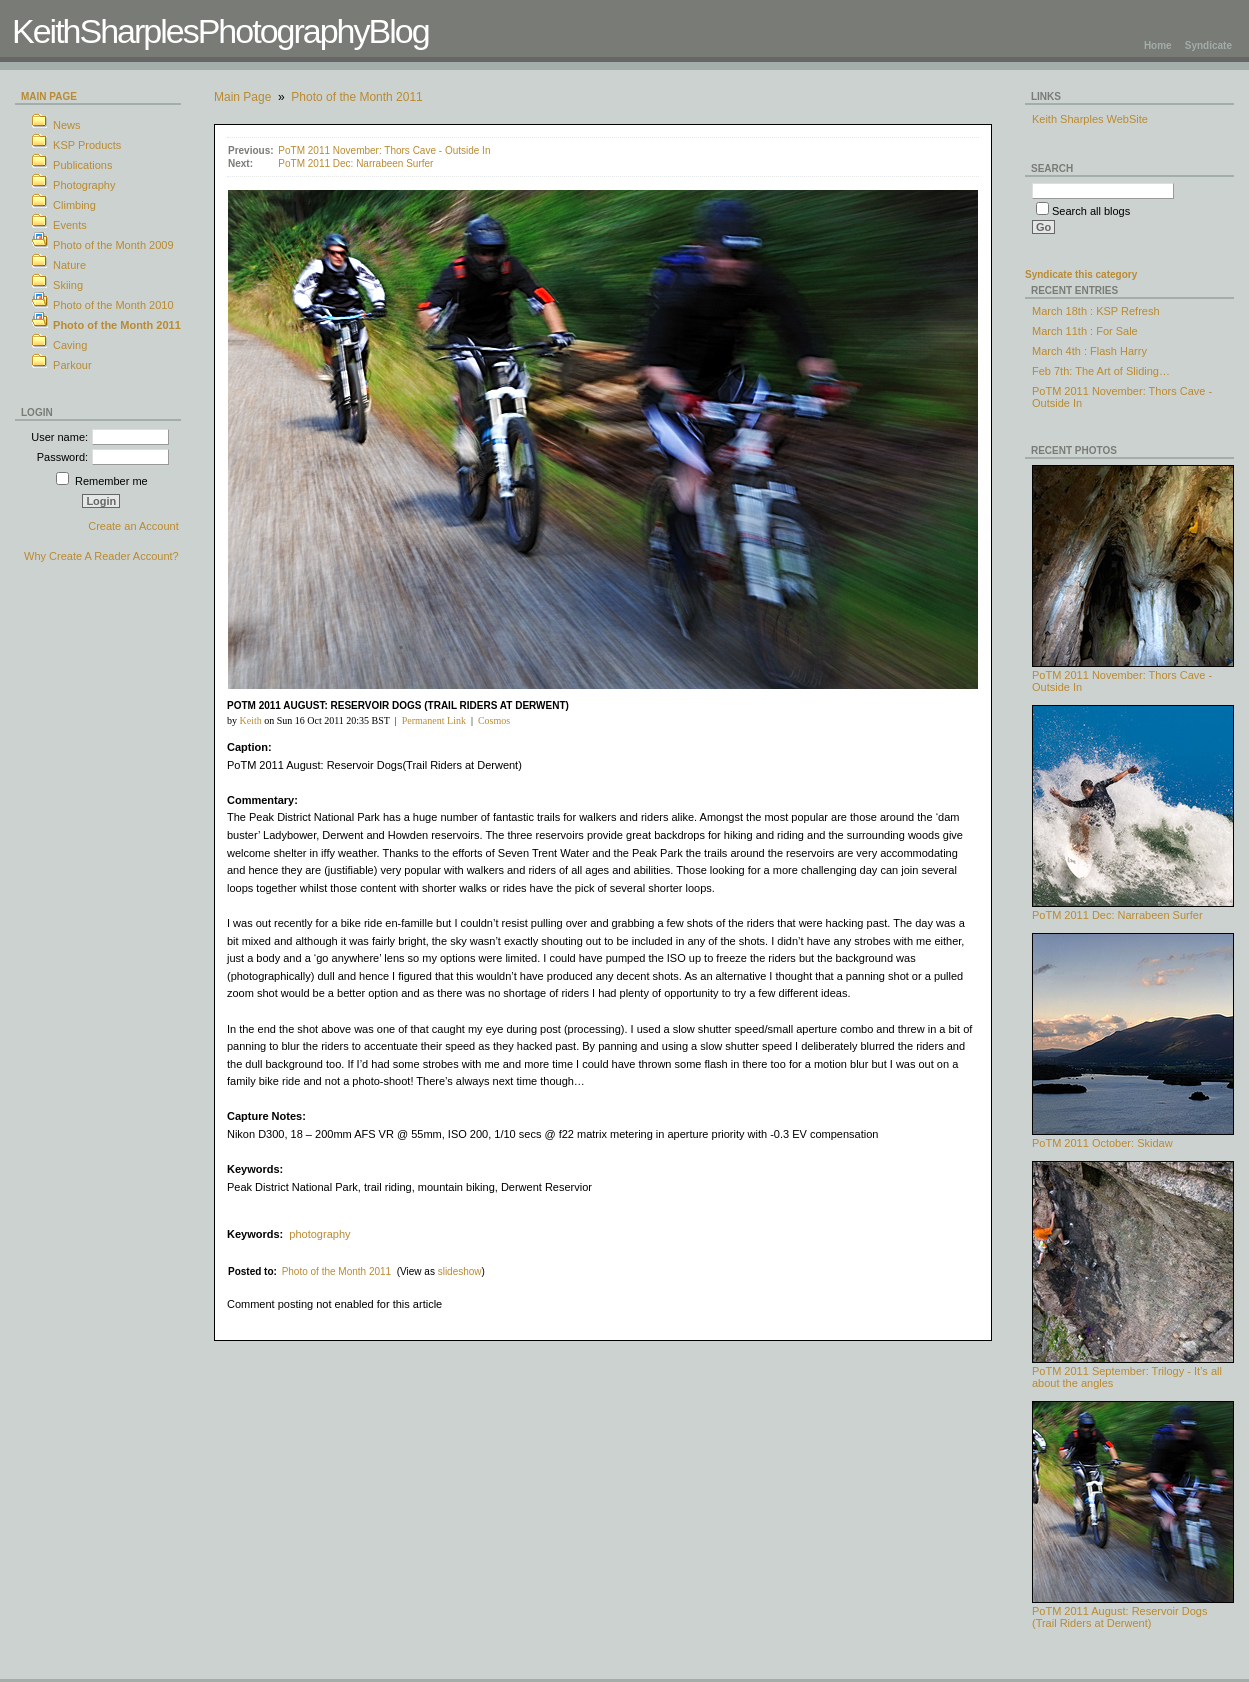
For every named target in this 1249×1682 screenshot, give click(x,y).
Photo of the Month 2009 (113, 245)
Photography (84, 185)
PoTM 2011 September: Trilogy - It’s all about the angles (1133, 1372)
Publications (82, 165)
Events (70, 225)
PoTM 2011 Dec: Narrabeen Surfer (355, 163)
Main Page (49, 96)
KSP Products (87, 145)
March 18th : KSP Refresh (1096, 311)
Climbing (74, 205)
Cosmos (494, 720)
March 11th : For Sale (1085, 331)
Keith (250, 720)
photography (319, 1234)
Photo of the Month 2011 (117, 325)
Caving (70, 345)
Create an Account (133, 526)
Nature (69, 265)
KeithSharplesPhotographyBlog (220, 31)
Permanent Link (434, 720)
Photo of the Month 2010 (113, 305)
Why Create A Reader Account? (101, 556)
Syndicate (1208, 45)
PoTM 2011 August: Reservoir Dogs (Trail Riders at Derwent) (1133, 1612)
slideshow (460, 1271)
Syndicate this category (1081, 274)
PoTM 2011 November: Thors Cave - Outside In (384, 150)
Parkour (72, 365)
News (67, 125)
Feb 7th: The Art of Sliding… (1101, 371)
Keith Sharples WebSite (1090, 119)
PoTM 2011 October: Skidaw (1133, 1138)
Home (1158, 45)
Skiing (68, 285)
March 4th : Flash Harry (1089, 351)
